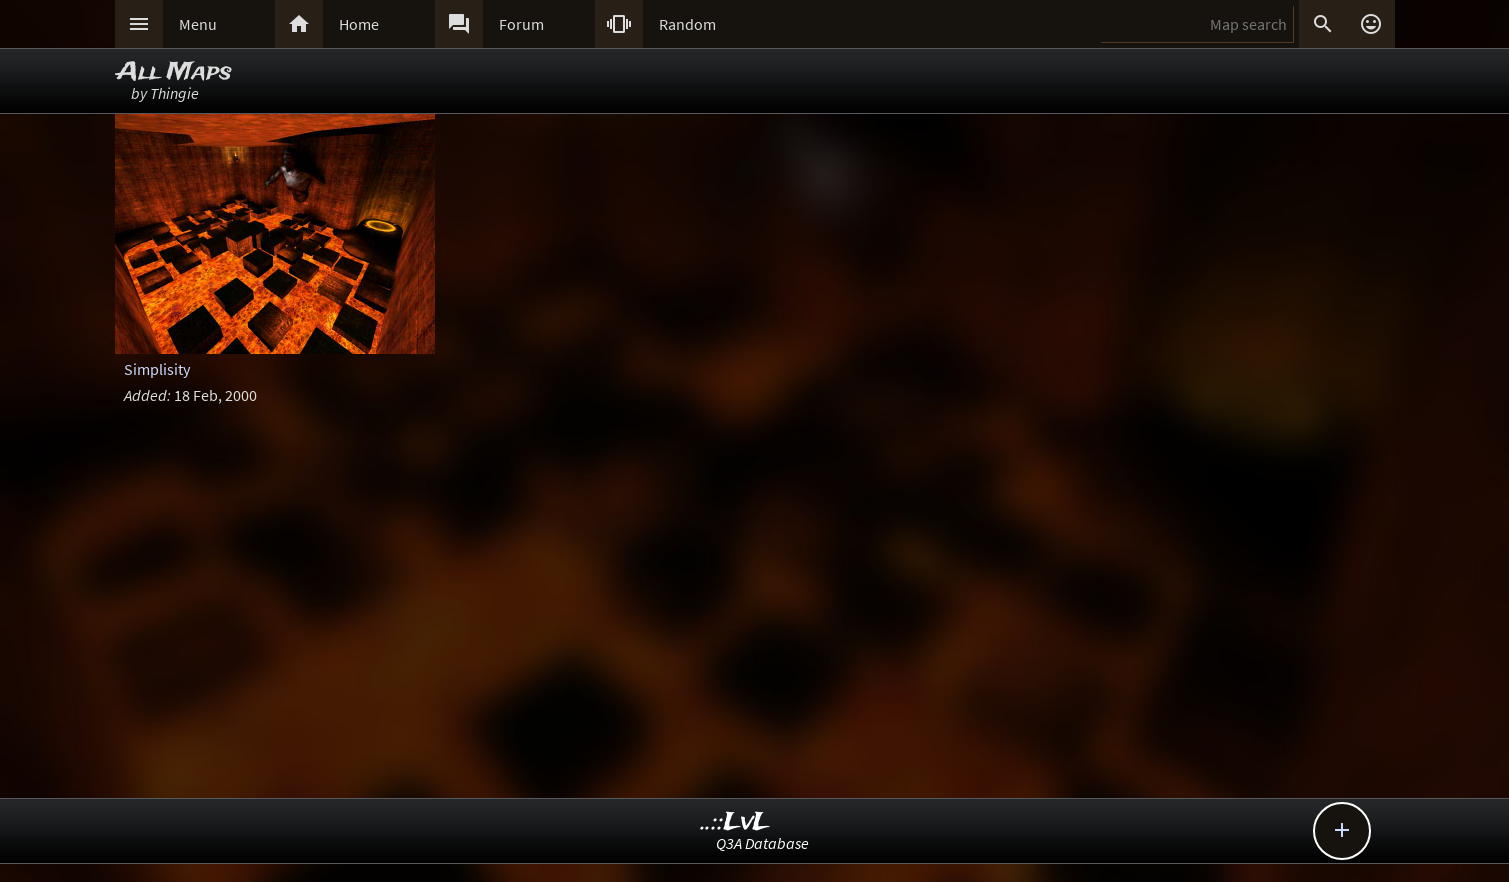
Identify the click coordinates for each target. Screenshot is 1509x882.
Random (687, 24)
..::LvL (735, 822)
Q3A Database (762, 843)
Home (359, 24)
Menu (198, 24)
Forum (521, 24)
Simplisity (157, 369)
